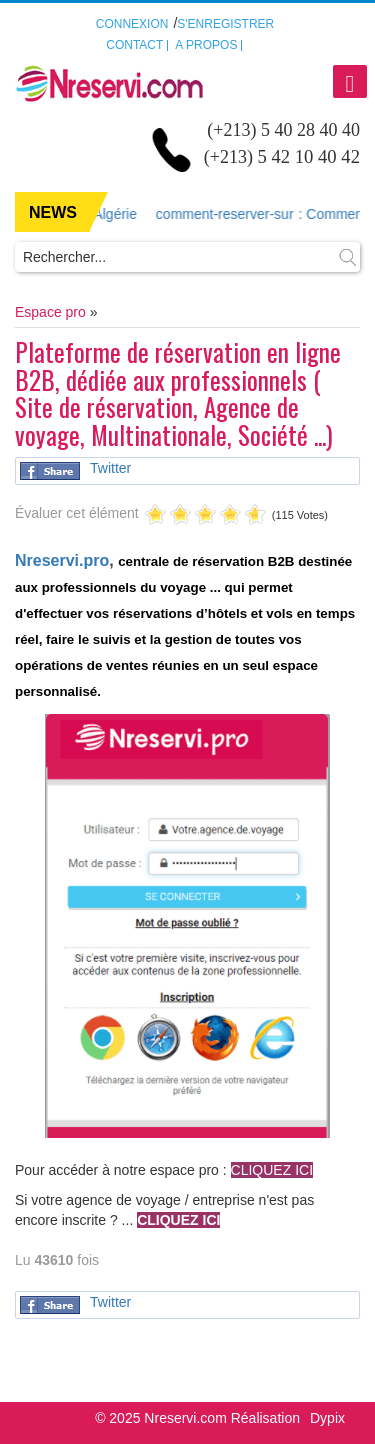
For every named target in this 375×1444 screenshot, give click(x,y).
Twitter (110, 468)
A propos (206, 45)
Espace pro (50, 312)
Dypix (327, 1418)
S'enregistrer (225, 24)
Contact (134, 45)
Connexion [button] (132, 24)
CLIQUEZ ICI (178, 1220)
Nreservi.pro (62, 560)
